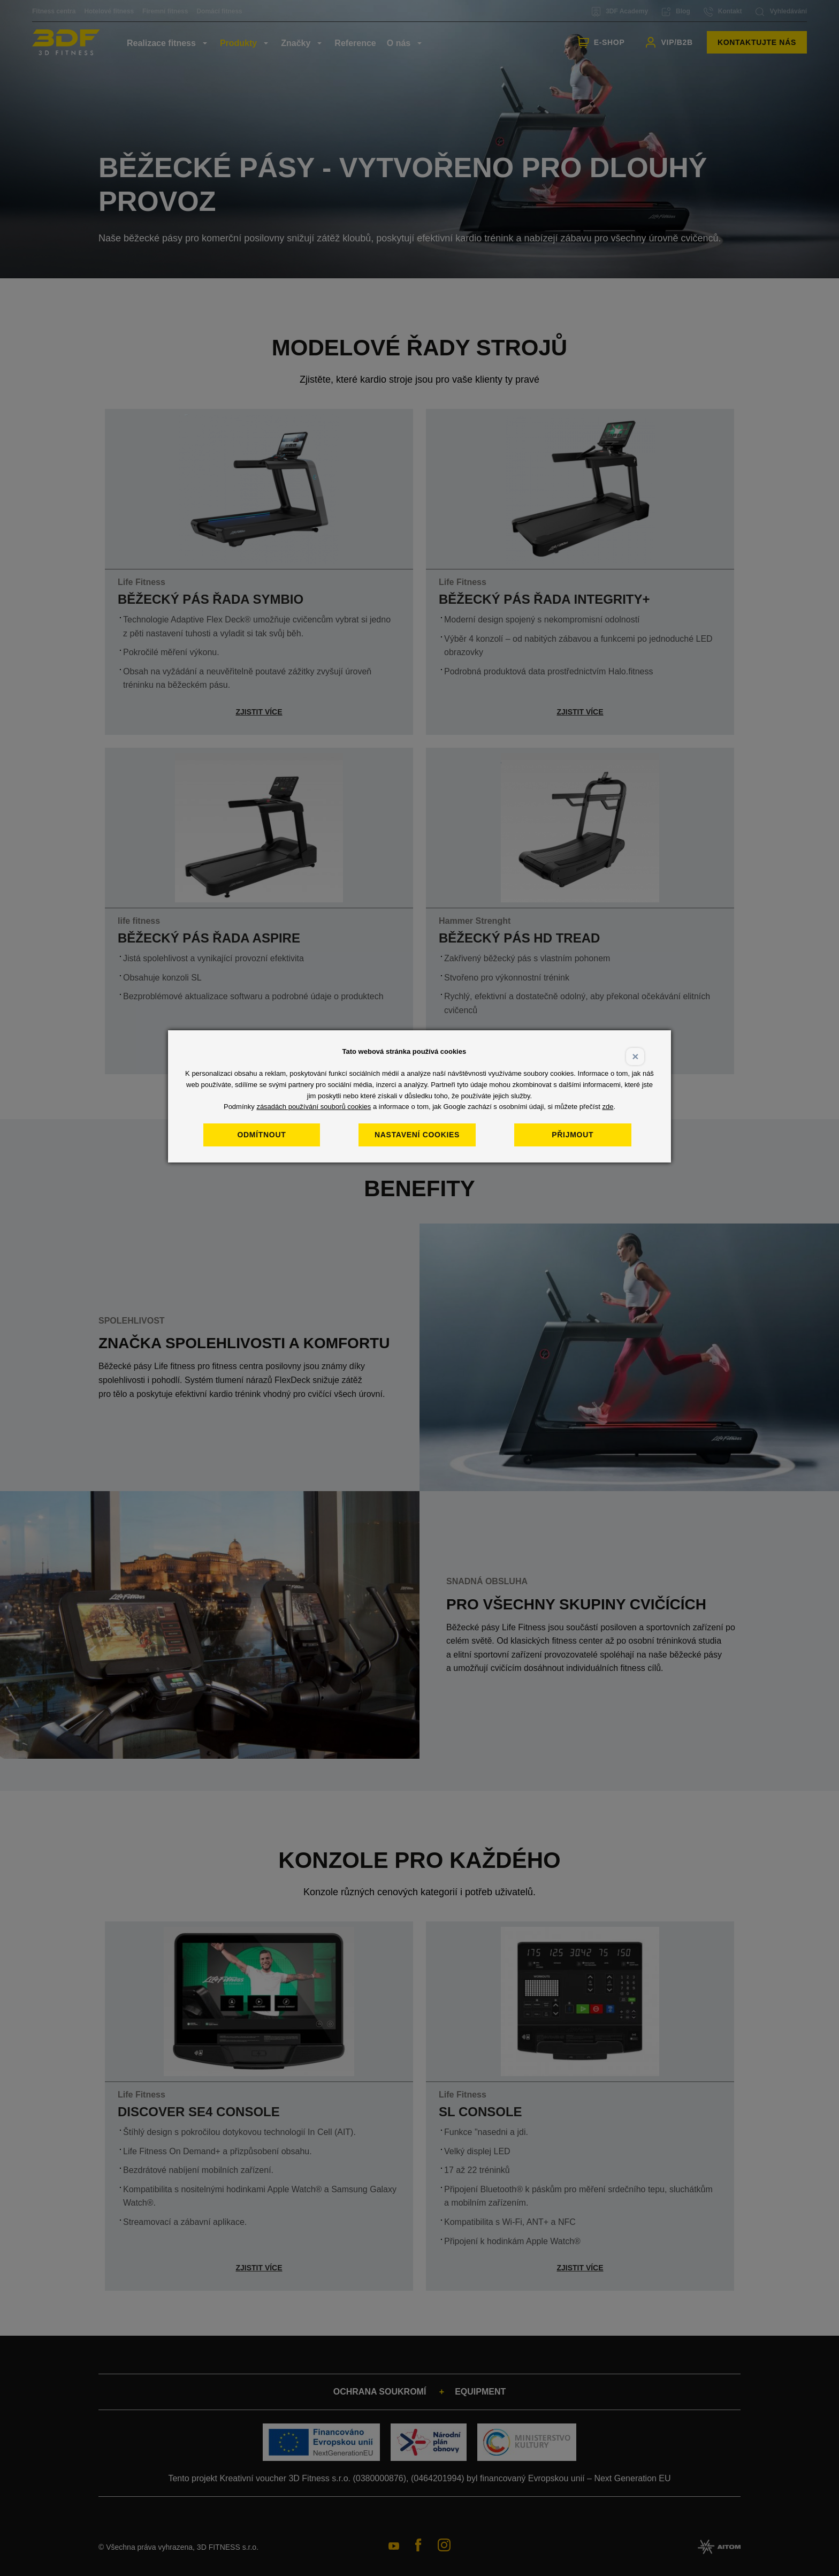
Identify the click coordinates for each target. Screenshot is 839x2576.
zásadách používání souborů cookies (313, 1107)
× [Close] (635, 1056)
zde (607, 1107)
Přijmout (572, 1134)
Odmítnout (261, 1134)
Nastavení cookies (417, 1134)
